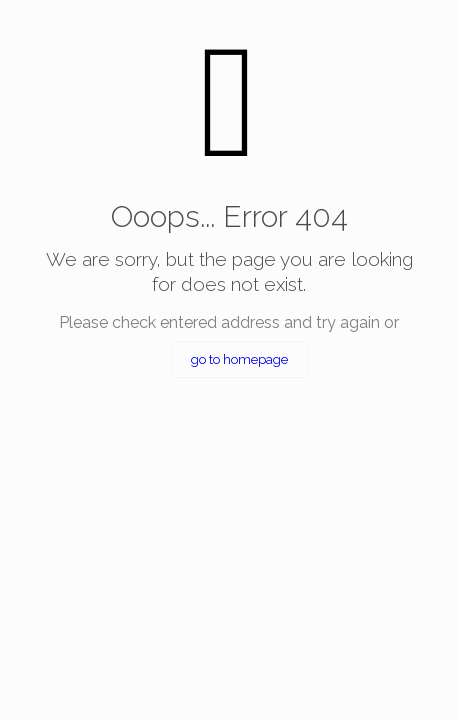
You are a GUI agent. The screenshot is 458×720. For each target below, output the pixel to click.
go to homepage (239, 359)
